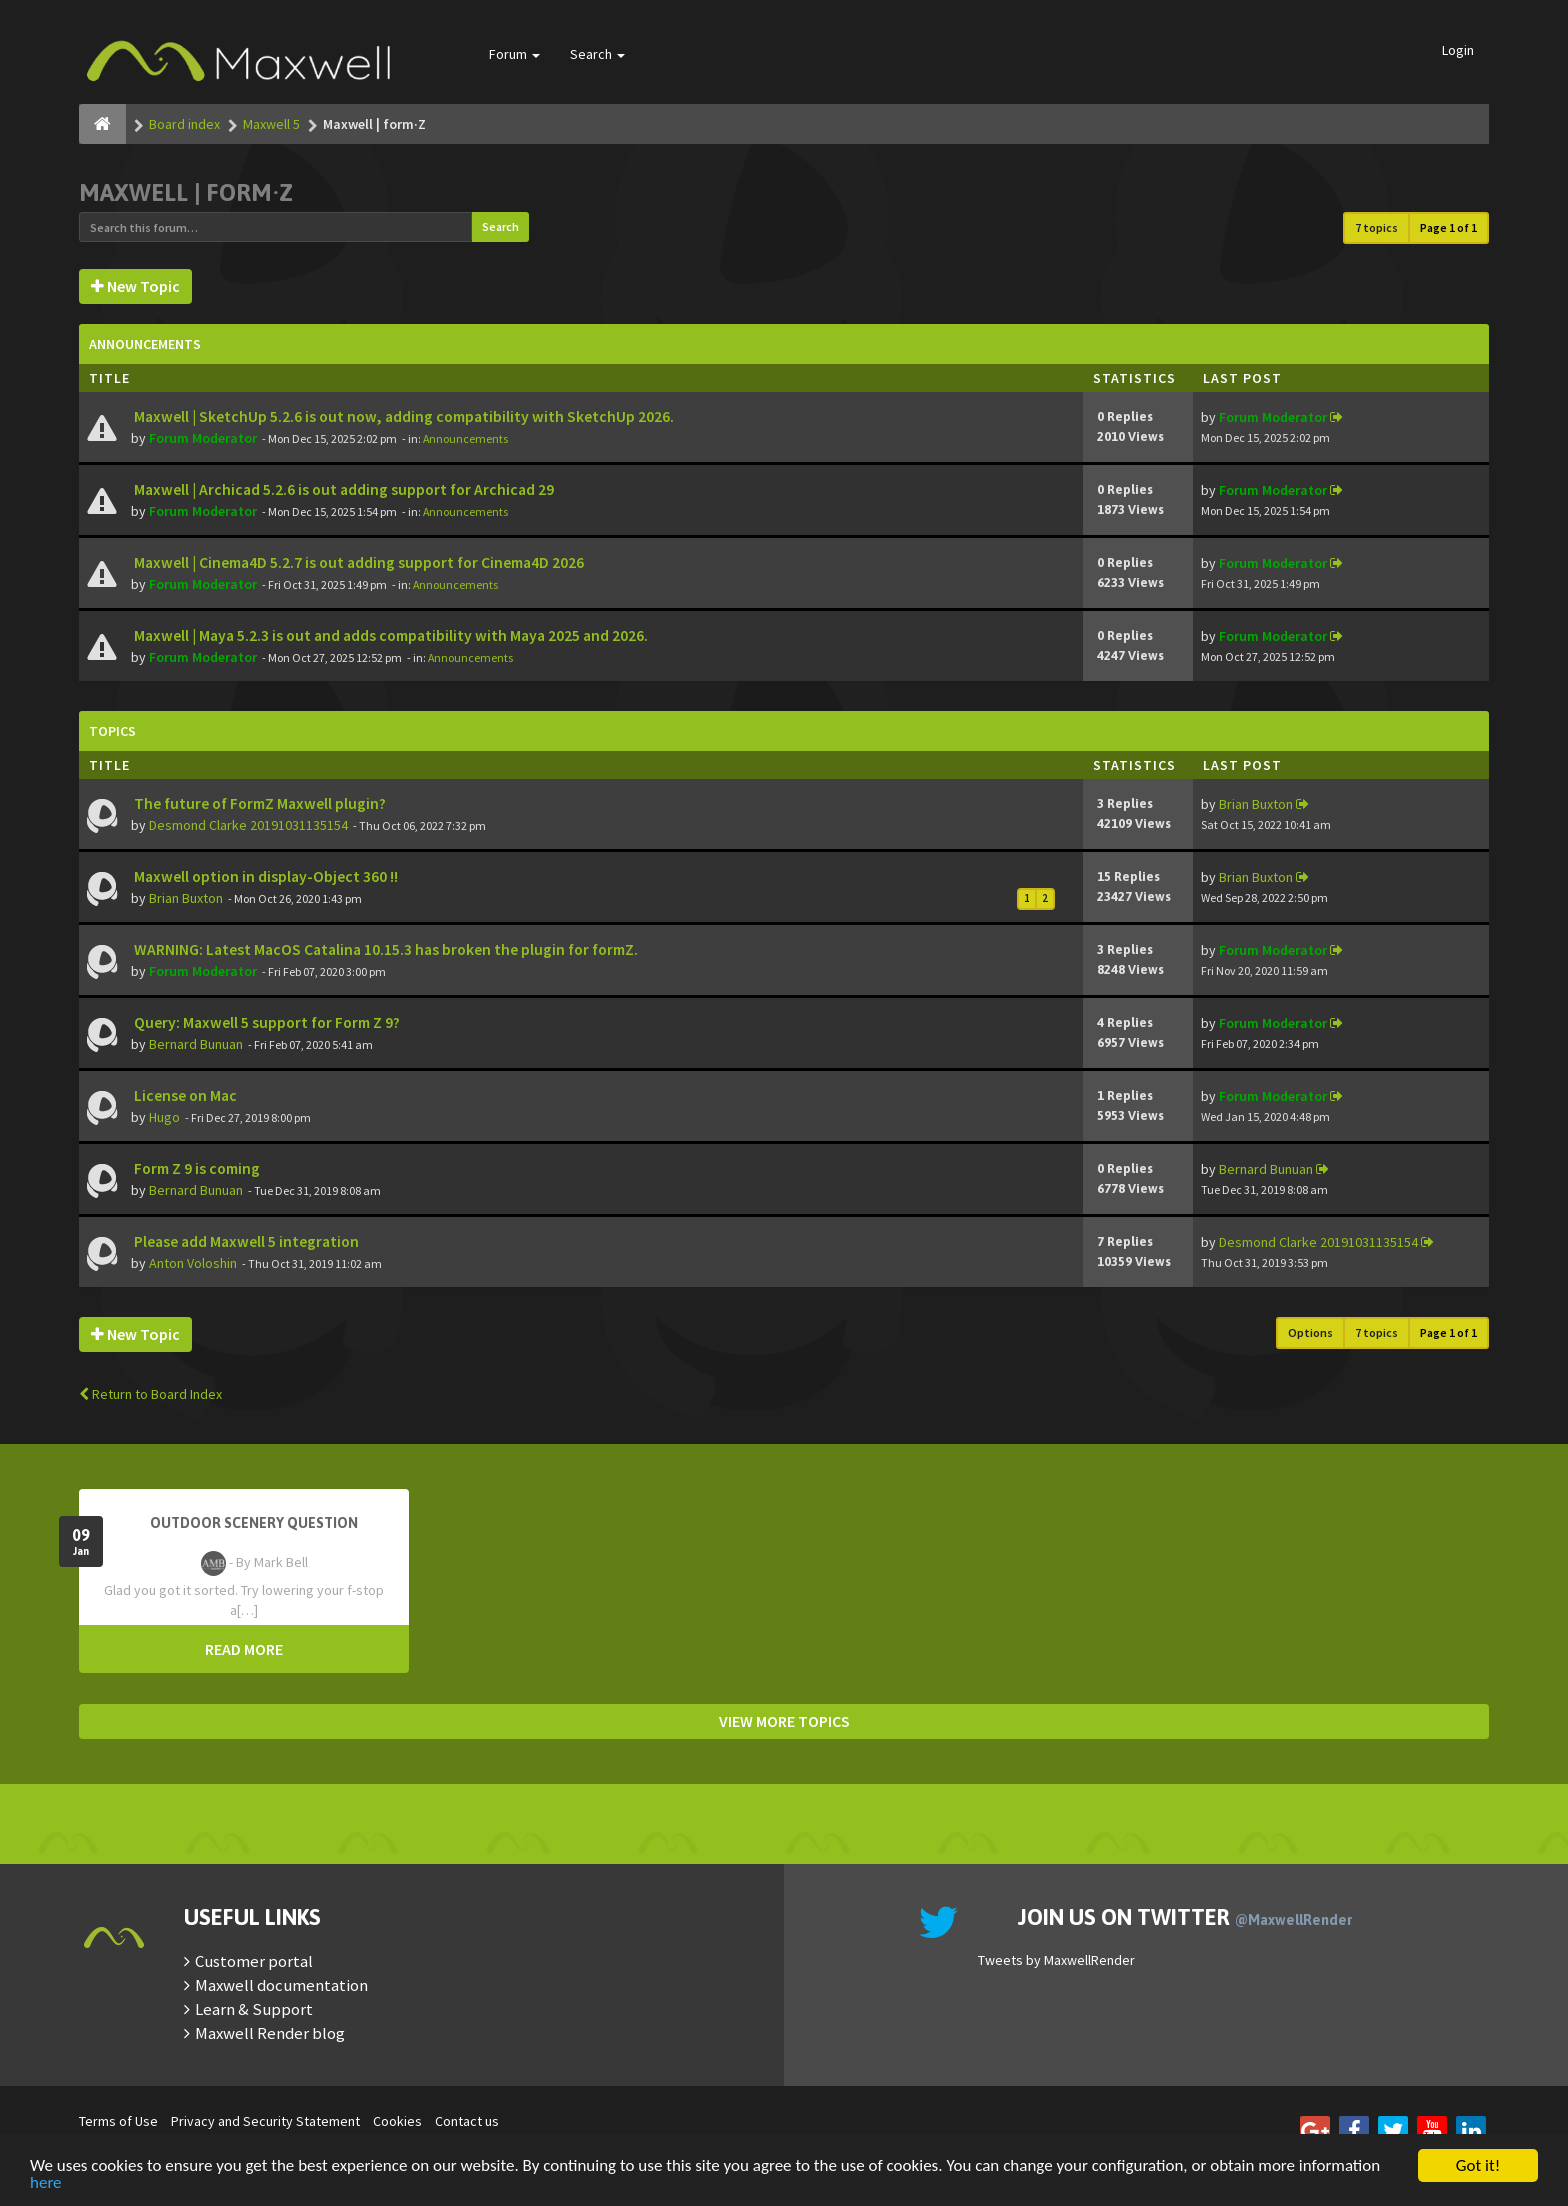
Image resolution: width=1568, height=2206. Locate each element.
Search (597, 54)
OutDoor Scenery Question (254, 1523)
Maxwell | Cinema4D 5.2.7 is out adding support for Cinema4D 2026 (357, 562)
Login (1458, 50)
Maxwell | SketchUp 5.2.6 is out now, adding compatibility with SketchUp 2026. (402, 416)
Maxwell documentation (281, 1985)
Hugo (164, 1117)
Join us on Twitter (1185, 1917)
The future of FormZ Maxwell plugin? (258, 803)
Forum (514, 54)
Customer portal (254, 1961)
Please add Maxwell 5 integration (245, 1241)
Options (1310, 1332)
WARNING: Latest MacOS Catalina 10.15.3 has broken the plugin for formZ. (384, 949)
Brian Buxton (1256, 804)
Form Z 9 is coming (195, 1168)
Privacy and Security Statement (265, 2121)
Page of (1448, 227)
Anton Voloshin (193, 1263)
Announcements (465, 438)
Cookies (397, 2121)
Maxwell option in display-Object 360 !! (264, 876)
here (46, 2183)
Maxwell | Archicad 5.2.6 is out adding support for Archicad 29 (342, 489)
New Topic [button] (135, 286)
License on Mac (184, 1095)
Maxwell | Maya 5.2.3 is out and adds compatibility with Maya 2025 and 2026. (389, 635)
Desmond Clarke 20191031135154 (248, 825)
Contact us (467, 2121)
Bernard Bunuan (196, 1044)
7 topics (1376, 227)
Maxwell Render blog (270, 2033)
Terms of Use (118, 2121)
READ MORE (244, 1649)
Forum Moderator (203, 438)
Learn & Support (254, 2009)
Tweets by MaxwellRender (1056, 1960)
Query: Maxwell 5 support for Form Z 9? (265, 1022)
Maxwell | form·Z (186, 192)
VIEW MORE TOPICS (784, 1721)
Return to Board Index (150, 1394)
